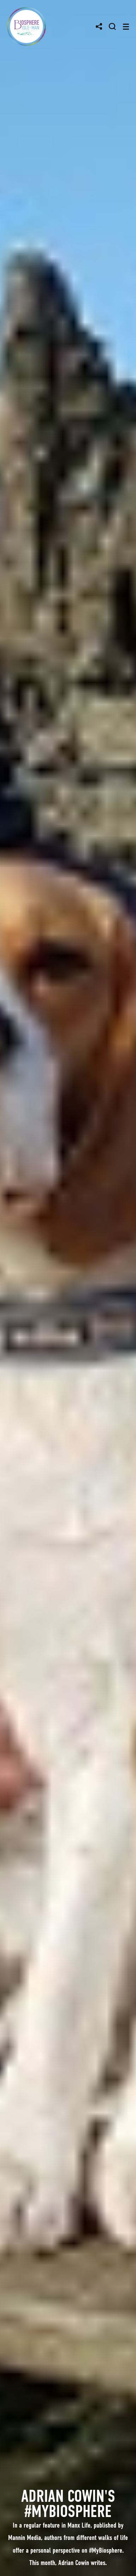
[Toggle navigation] (126, 27)
